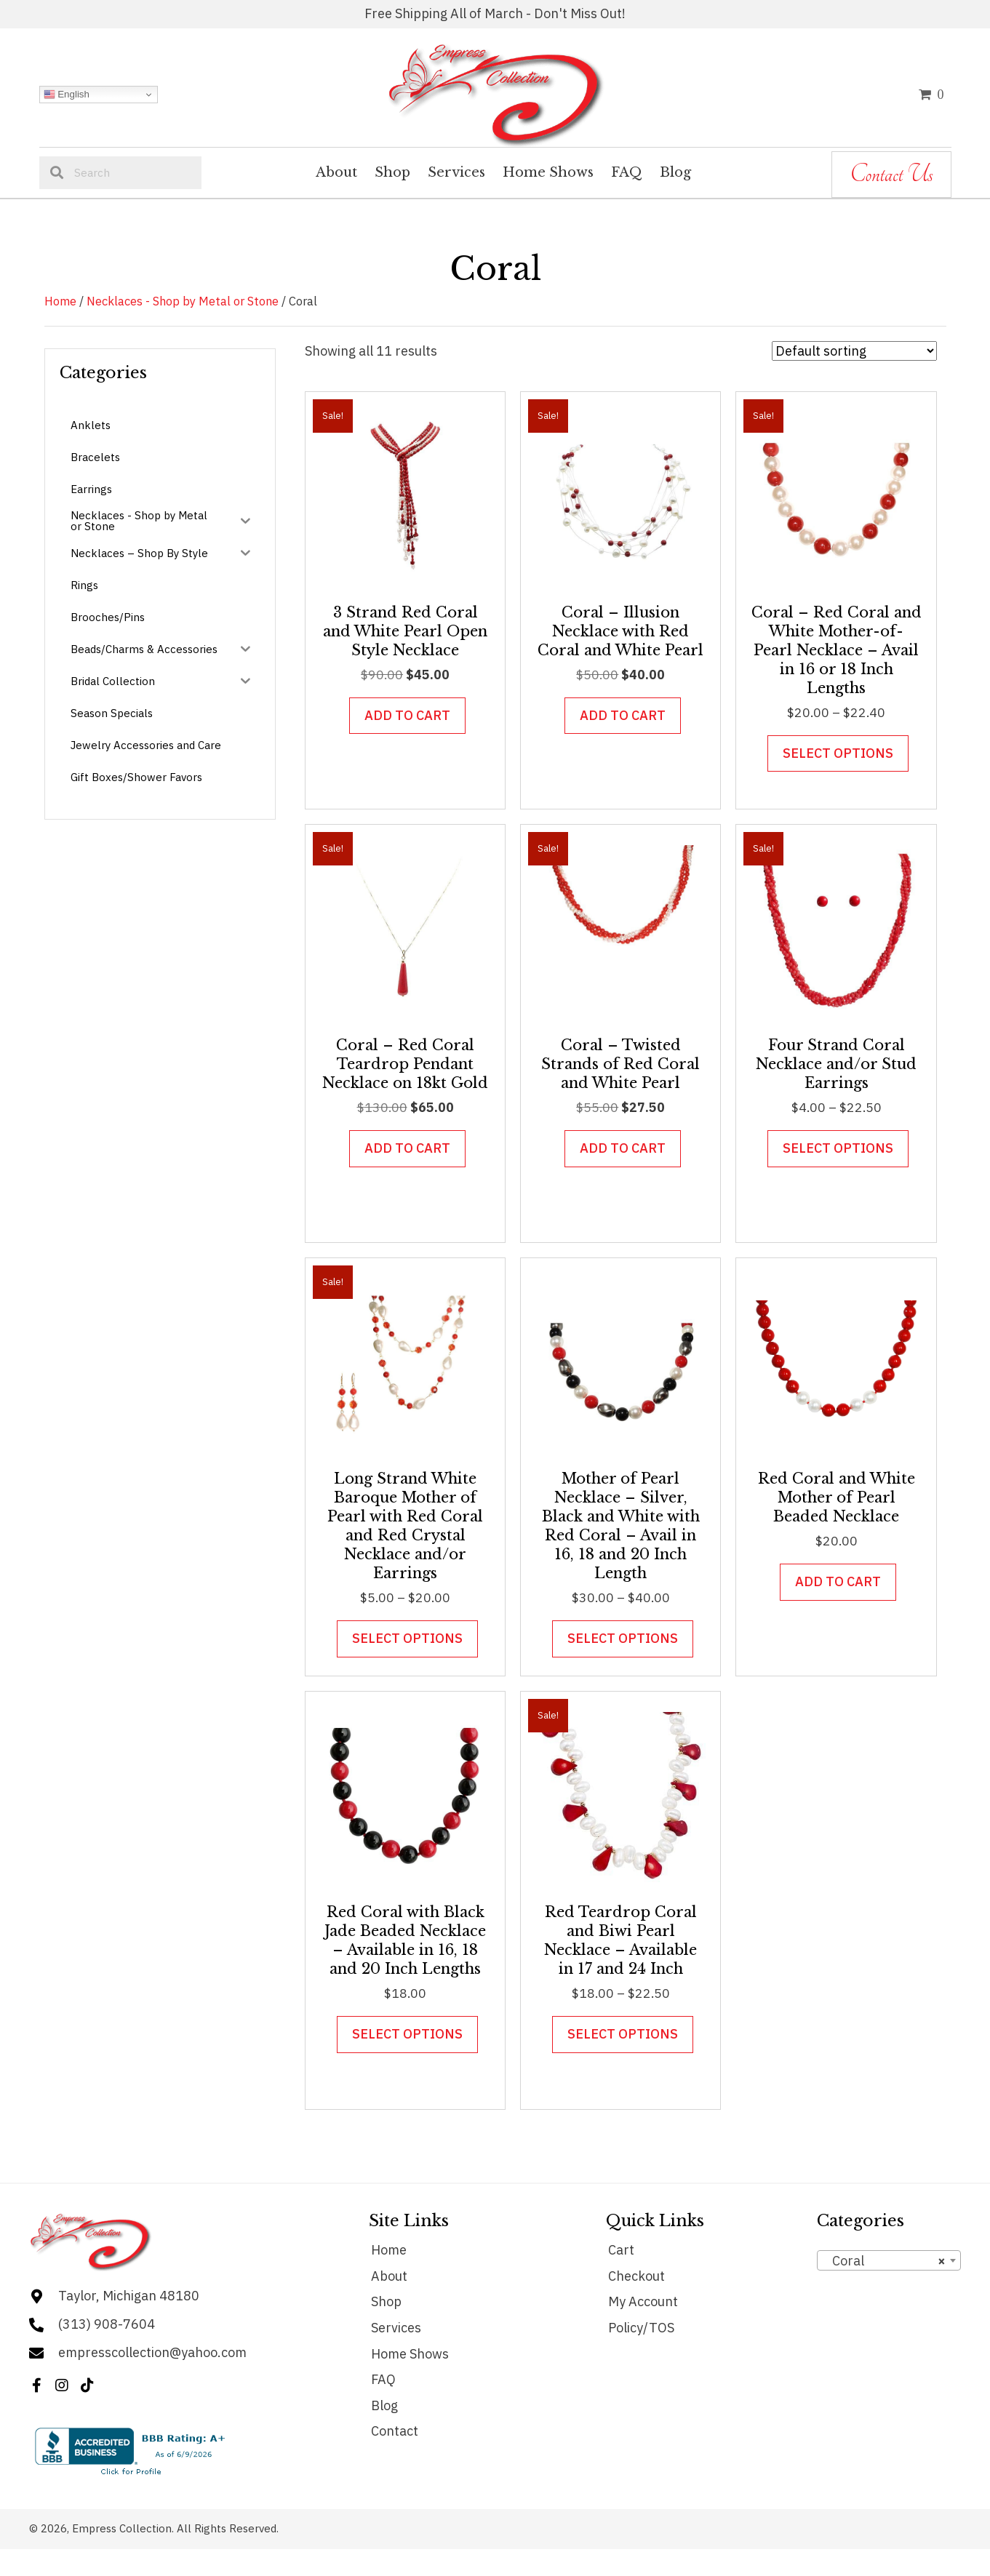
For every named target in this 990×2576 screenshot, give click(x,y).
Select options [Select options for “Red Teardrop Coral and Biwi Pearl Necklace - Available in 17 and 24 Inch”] (622, 2033)
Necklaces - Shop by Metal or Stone (183, 301)
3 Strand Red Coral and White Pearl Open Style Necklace (405, 631)
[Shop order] (854, 351)
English (66, 94)
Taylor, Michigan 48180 (128, 2295)
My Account (643, 2301)
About (389, 2276)
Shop (386, 2301)
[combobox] (889, 2260)
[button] (36, 2385)
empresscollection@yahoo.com (152, 2352)
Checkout (636, 2276)
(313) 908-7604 (106, 2324)
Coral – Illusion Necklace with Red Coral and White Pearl (620, 631)
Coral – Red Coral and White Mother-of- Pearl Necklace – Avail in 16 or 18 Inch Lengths (836, 650)
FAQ (383, 2379)
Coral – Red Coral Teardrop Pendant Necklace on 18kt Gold (405, 1064)
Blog (384, 2405)
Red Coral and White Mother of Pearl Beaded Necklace (836, 1497)
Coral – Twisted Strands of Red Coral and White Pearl (620, 1064)
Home (60, 301)
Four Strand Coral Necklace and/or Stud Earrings (836, 1064)
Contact (394, 2431)
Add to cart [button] (407, 715)
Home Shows (410, 2353)
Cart (621, 2249)
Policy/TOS (641, 2327)
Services (396, 2327)
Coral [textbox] (884, 2260)
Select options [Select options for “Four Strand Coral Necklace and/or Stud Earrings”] (838, 1148)
